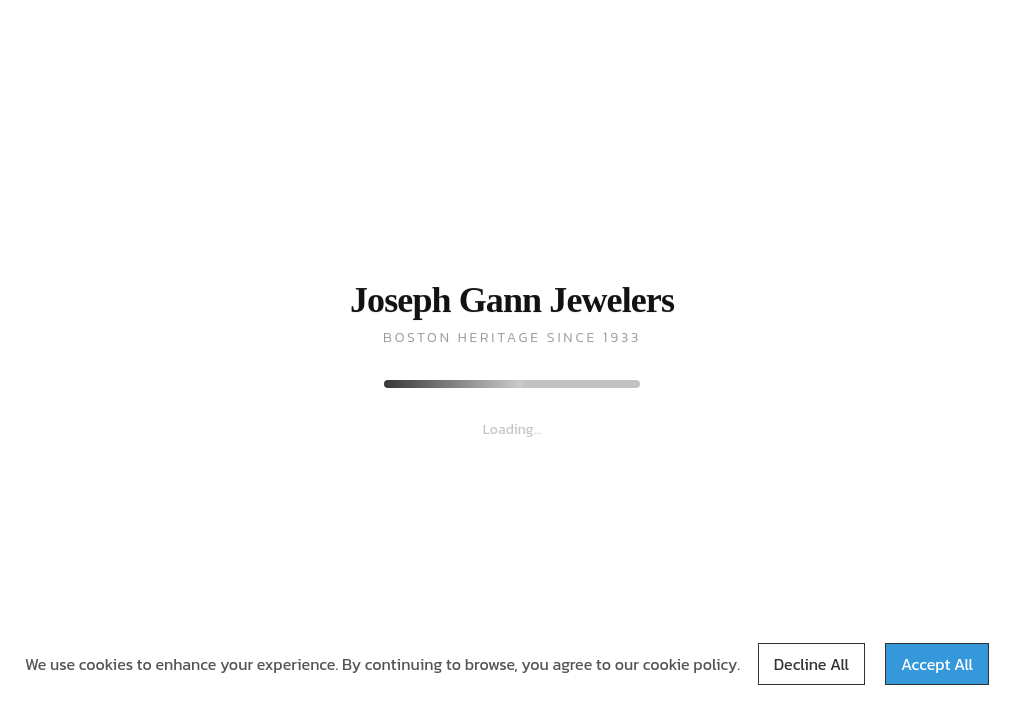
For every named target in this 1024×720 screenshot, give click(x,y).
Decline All (811, 664)
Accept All (937, 664)
